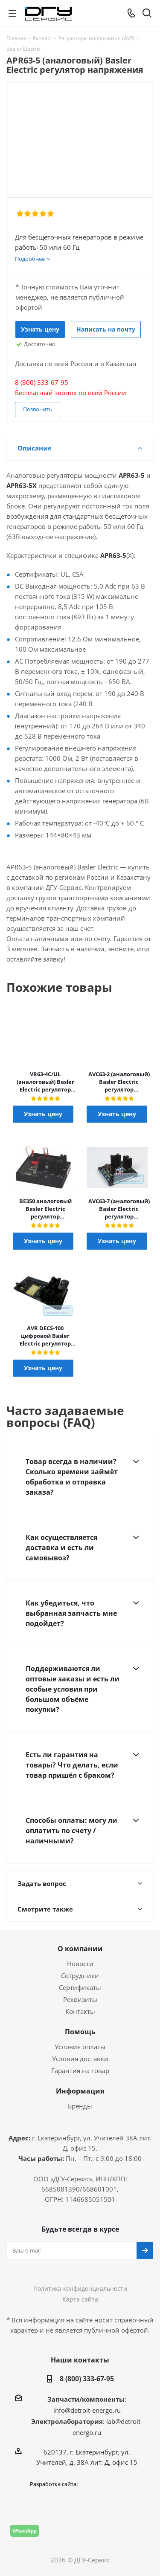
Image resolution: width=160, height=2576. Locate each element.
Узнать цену (40, 329)
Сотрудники (80, 1975)
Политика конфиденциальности (80, 2288)
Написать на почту (105, 329)
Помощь (80, 2031)
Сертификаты (80, 1987)
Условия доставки (80, 2058)
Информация (80, 2091)
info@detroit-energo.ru (87, 2410)
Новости (80, 1963)
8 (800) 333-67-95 (87, 2378)
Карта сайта (80, 2299)
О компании (80, 1948)
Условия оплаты (80, 2046)
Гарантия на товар (80, 2070)
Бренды (80, 2106)
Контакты (80, 2011)
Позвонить (37, 409)
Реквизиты (80, 1999)
